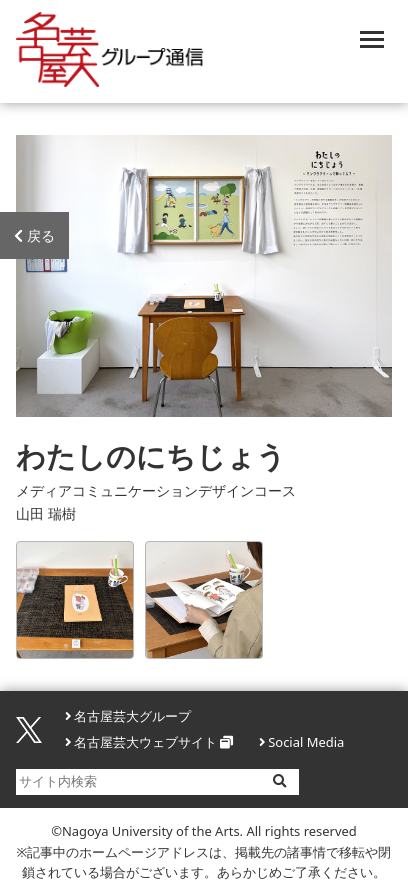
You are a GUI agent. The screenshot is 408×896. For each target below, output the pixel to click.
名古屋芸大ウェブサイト (145, 742)
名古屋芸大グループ (132, 716)
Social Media (306, 742)
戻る (34, 235)
